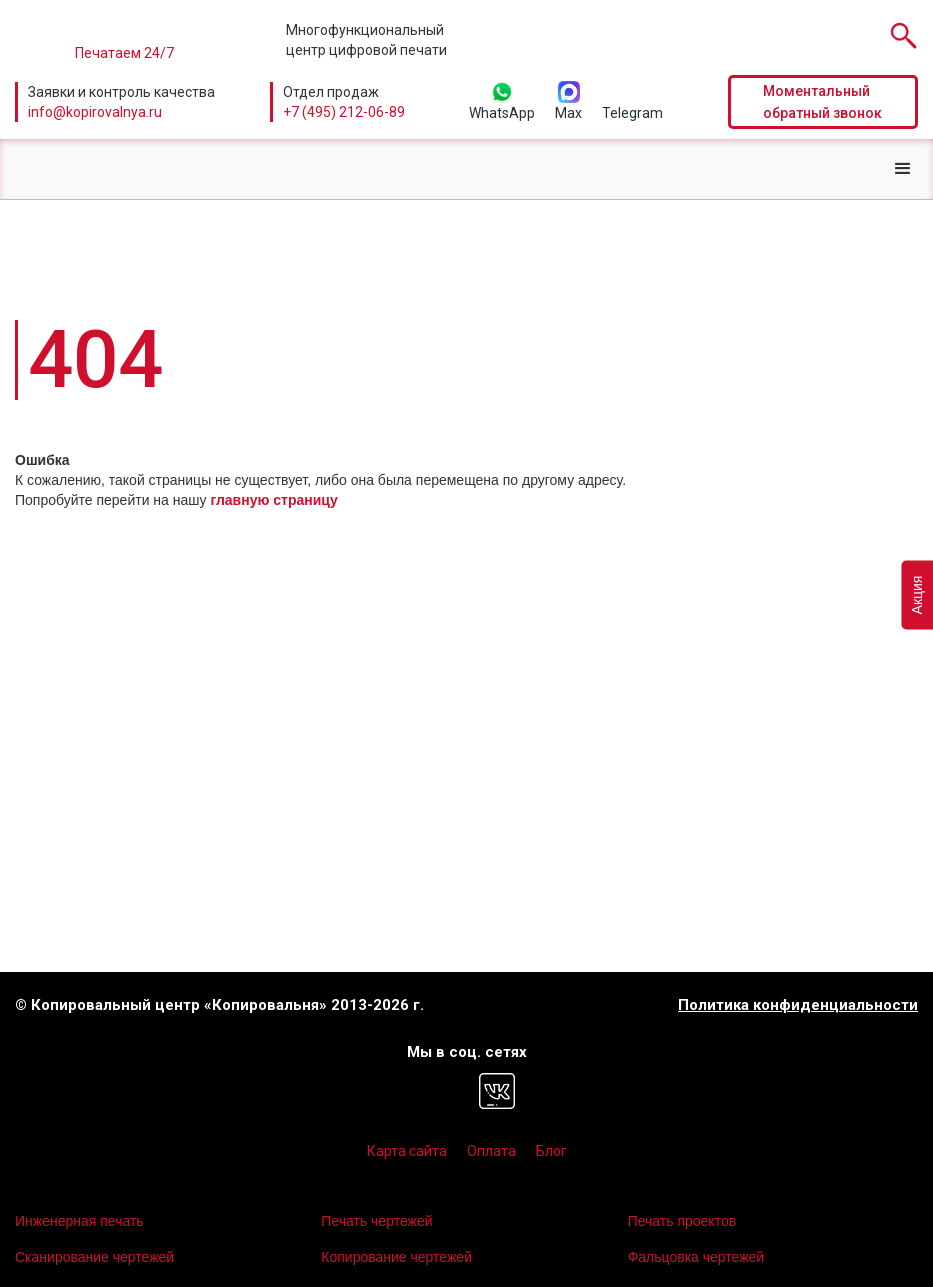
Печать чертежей (376, 1221)
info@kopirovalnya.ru (95, 112)
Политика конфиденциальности (798, 1005)
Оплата (491, 1151)
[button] (903, 169)
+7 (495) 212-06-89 (344, 112)
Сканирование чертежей (94, 1257)
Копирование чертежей (396, 1257)
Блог (551, 1151)
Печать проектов (682, 1221)
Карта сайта (407, 1151)
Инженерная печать (79, 1221)
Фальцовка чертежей (696, 1257)
